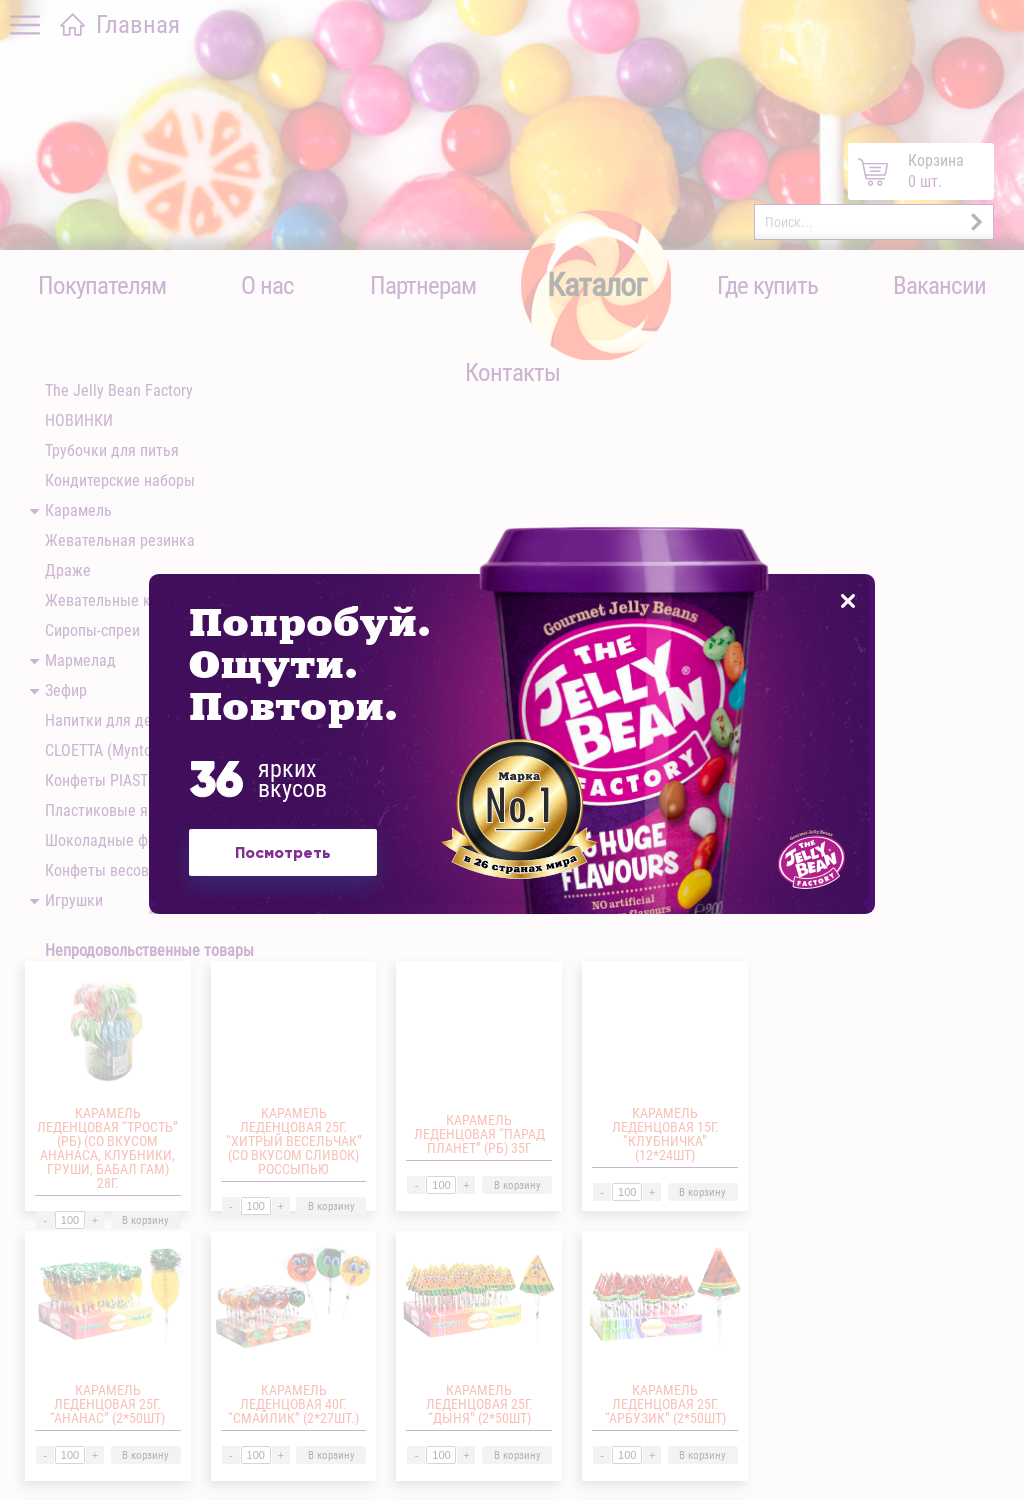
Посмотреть (286, 863)
